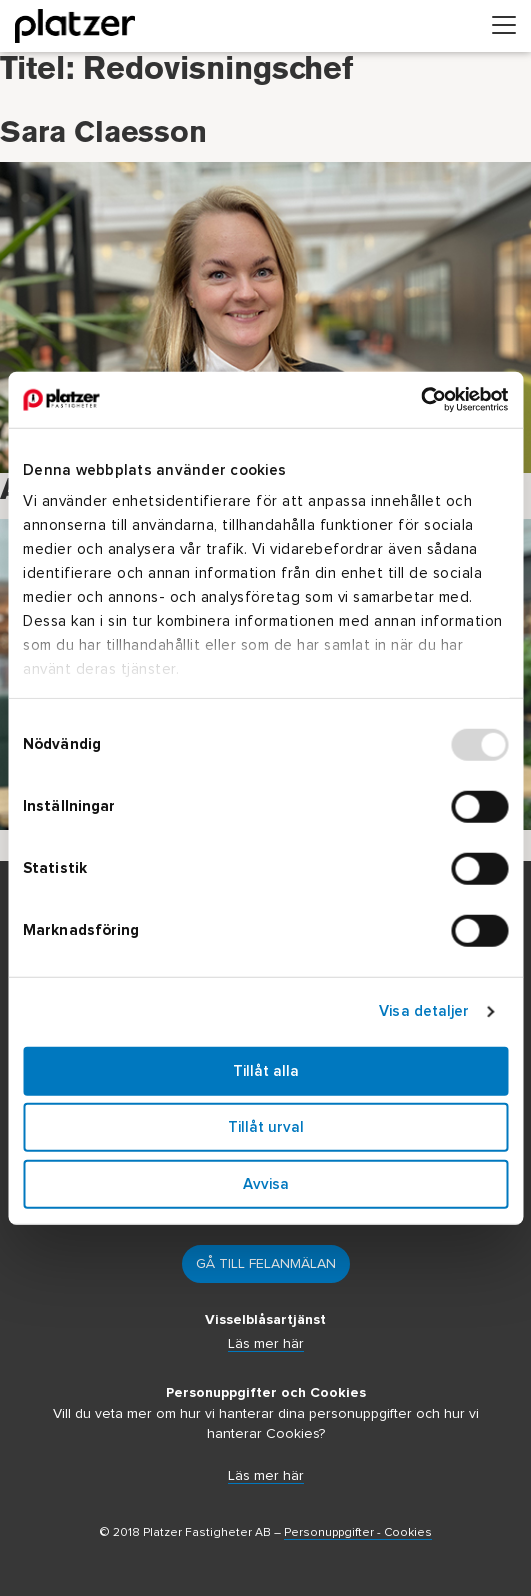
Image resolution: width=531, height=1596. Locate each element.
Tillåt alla (266, 1070)
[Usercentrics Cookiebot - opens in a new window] (420, 400)
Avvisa (266, 1183)
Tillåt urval (266, 1127)
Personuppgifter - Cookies (358, 1533)
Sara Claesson (103, 165)
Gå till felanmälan (266, 1264)
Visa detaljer (424, 1011)
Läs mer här (266, 1344)
